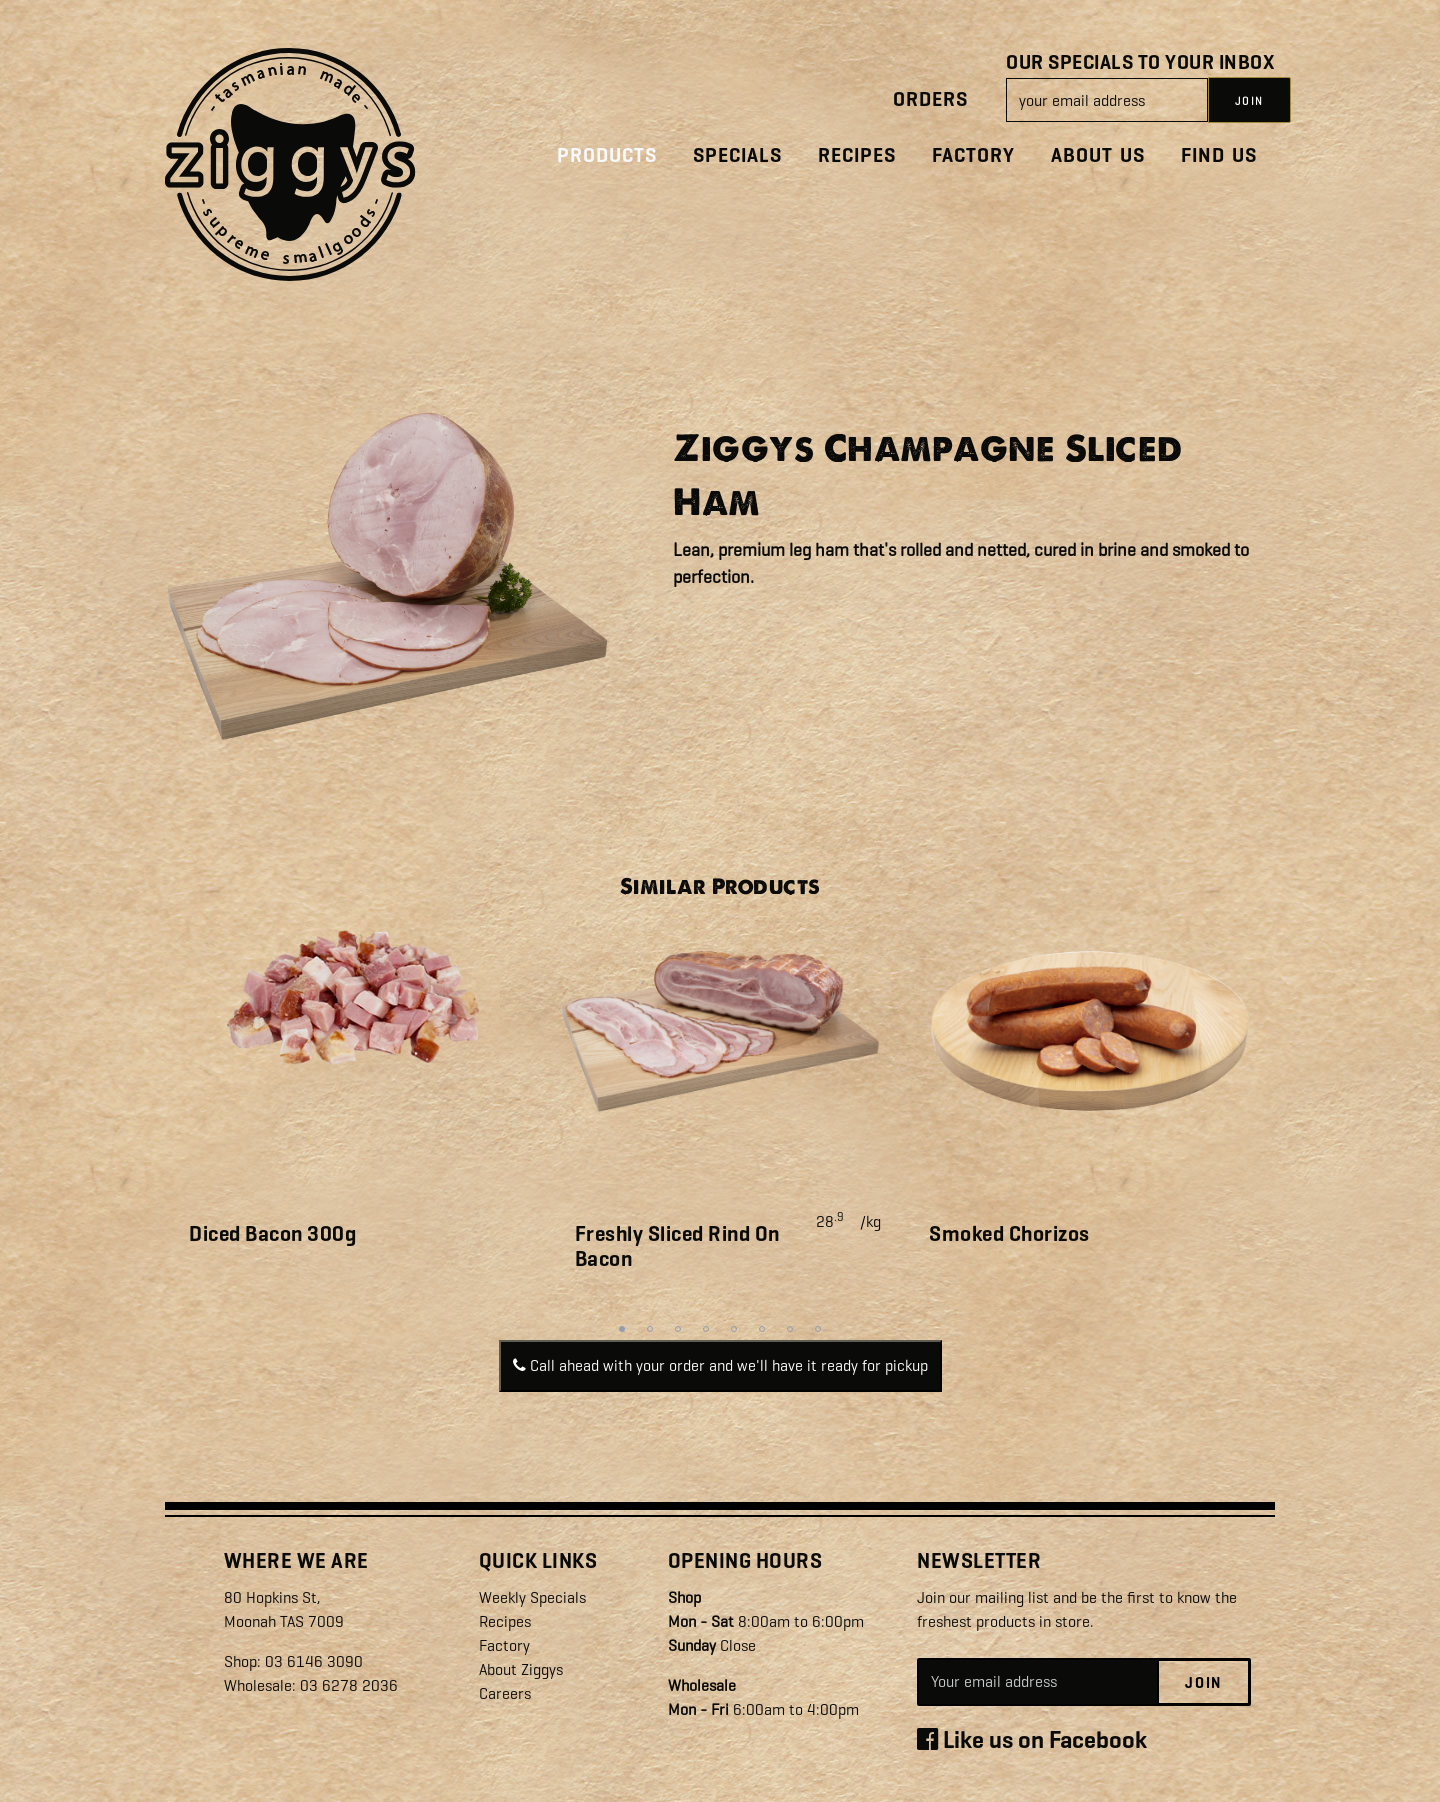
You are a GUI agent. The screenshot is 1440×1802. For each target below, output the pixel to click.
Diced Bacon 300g (272, 1234)
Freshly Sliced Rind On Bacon (677, 1246)
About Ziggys (521, 1669)
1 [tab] (622, 1329)
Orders (930, 99)
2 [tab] (650, 1329)
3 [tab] (678, 1329)
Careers (505, 1693)
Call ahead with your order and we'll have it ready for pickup (720, 1365)
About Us (1098, 155)
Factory (973, 155)
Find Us (1219, 155)
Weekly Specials (532, 1597)
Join (1203, 1683)
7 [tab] (790, 1329)
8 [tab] (818, 1329)
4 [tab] (706, 1329)
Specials (737, 155)
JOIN (1249, 101)
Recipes (857, 155)
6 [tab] (762, 1329)
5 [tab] (734, 1329)
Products (607, 155)
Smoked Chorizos (1009, 1234)
